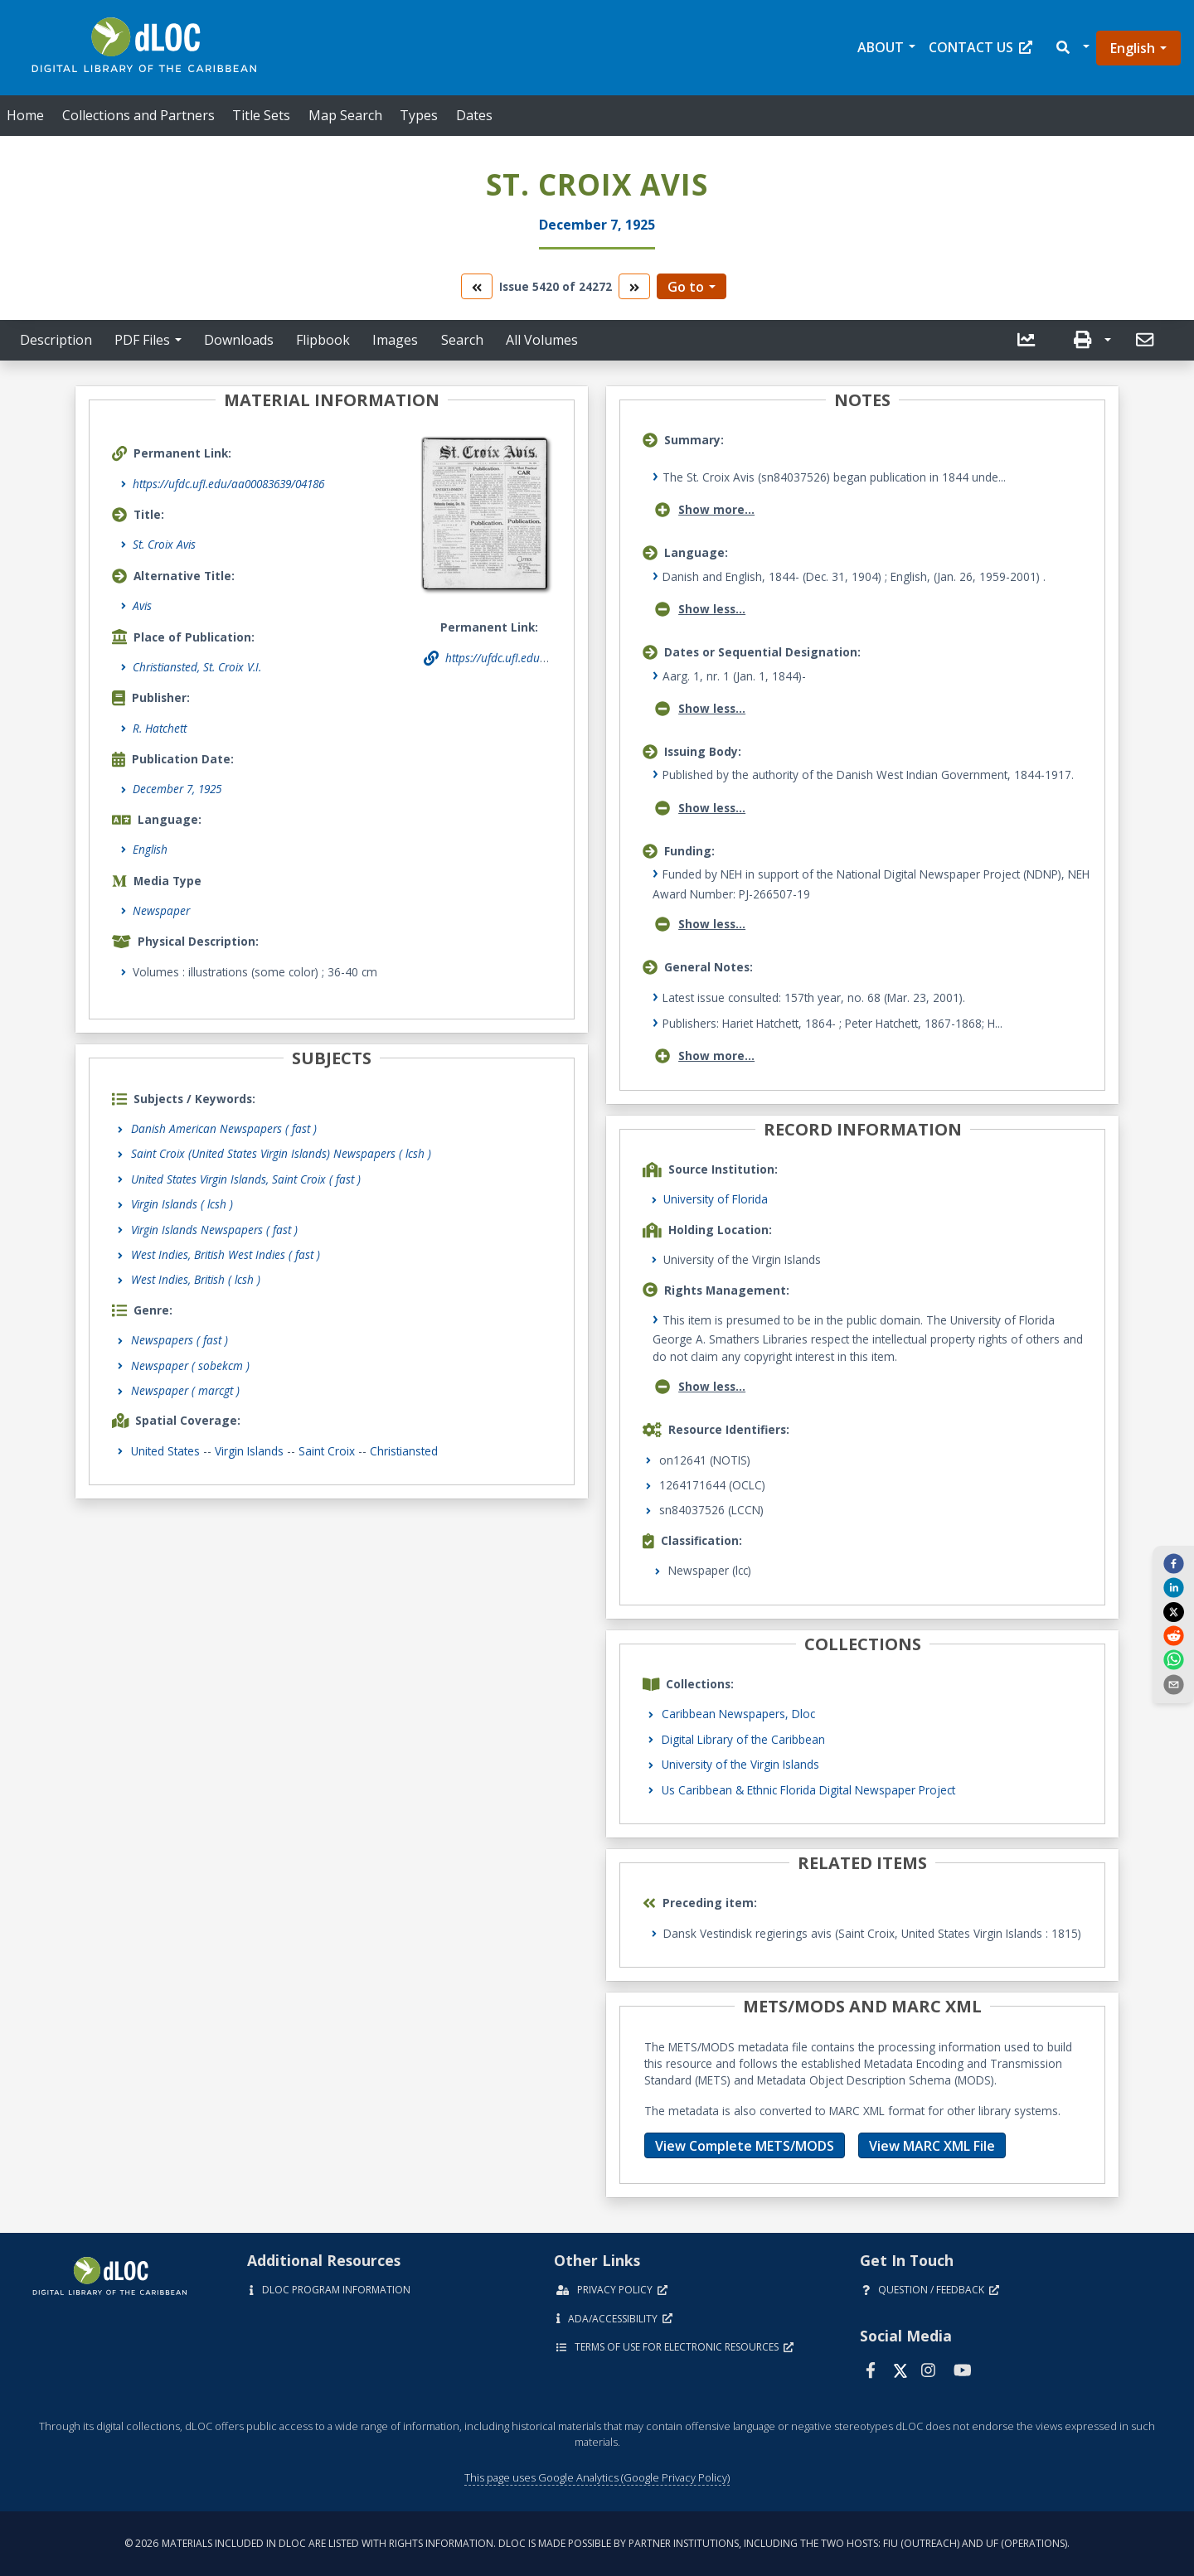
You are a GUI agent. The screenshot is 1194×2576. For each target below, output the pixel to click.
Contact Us (980, 47)
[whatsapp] (1173, 1659)
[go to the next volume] (634, 286)
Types (419, 115)
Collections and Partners (138, 115)
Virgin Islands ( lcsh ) (182, 1204)
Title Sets (261, 115)
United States (165, 1451)
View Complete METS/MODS (744, 2146)
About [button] (880, 47)
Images (395, 340)
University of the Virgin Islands (740, 1764)
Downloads (239, 340)
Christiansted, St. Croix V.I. (197, 667)
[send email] (1173, 1683)
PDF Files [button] (142, 340)
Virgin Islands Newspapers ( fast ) (214, 1229)
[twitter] (1173, 1611)
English (1132, 48)
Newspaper (161, 910)
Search (462, 340)
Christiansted (404, 1451)
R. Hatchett (160, 728)
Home (25, 115)
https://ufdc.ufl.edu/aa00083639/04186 (228, 483)
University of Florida (715, 1199)
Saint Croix (326, 1451)
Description (56, 340)
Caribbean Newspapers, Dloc (738, 1713)
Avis (142, 605)
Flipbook (323, 340)
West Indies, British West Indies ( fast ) (225, 1254)
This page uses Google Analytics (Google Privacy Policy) (597, 2477)
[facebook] (1173, 1563)
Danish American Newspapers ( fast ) (224, 1128)
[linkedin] (1173, 1587)
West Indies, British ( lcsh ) (195, 1279)
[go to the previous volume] (477, 286)
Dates (474, 115)
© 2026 (597, 2543)
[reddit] (1173, 1635)
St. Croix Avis (164, 544)
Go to (685, 287)
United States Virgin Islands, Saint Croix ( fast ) (246, 1179)
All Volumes (542, 340)
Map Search (345, 115)
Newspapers (179, 1340)
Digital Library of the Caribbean (743, 1739)
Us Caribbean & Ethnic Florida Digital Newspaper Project (808, 1790)
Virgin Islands (249, 1451)
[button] (1071, 48)
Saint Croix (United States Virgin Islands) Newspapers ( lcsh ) (281, 1153)
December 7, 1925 (177, 789)
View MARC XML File (932, 2146)
